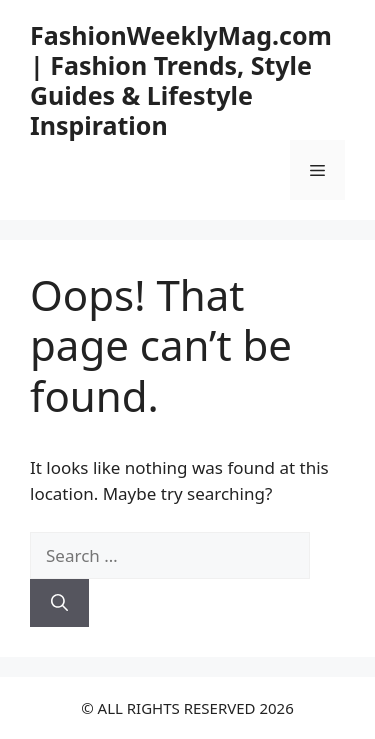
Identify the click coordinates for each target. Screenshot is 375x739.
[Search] (59, 603)
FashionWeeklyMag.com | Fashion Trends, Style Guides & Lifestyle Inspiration (181, 80)
